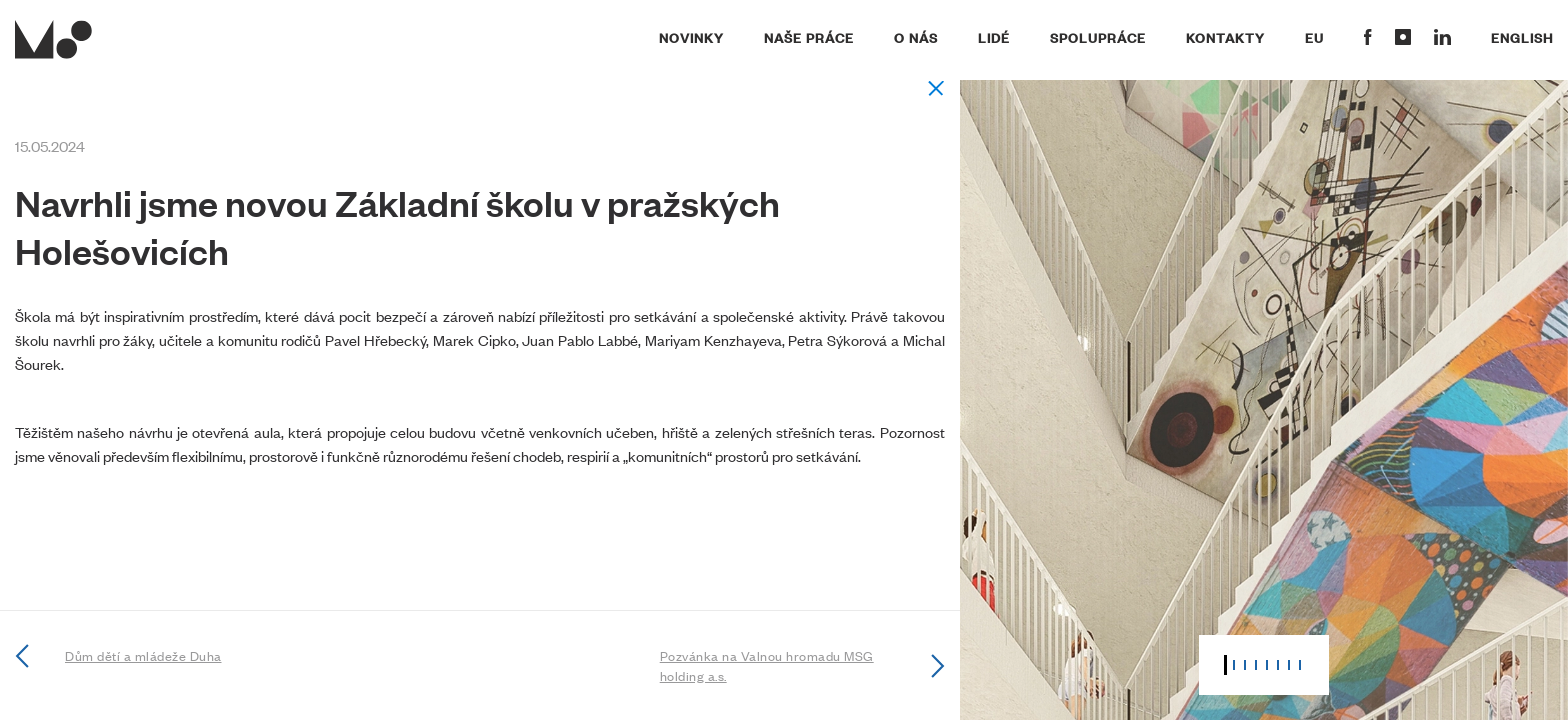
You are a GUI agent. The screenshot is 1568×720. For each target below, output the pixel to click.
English (1522, 37)
